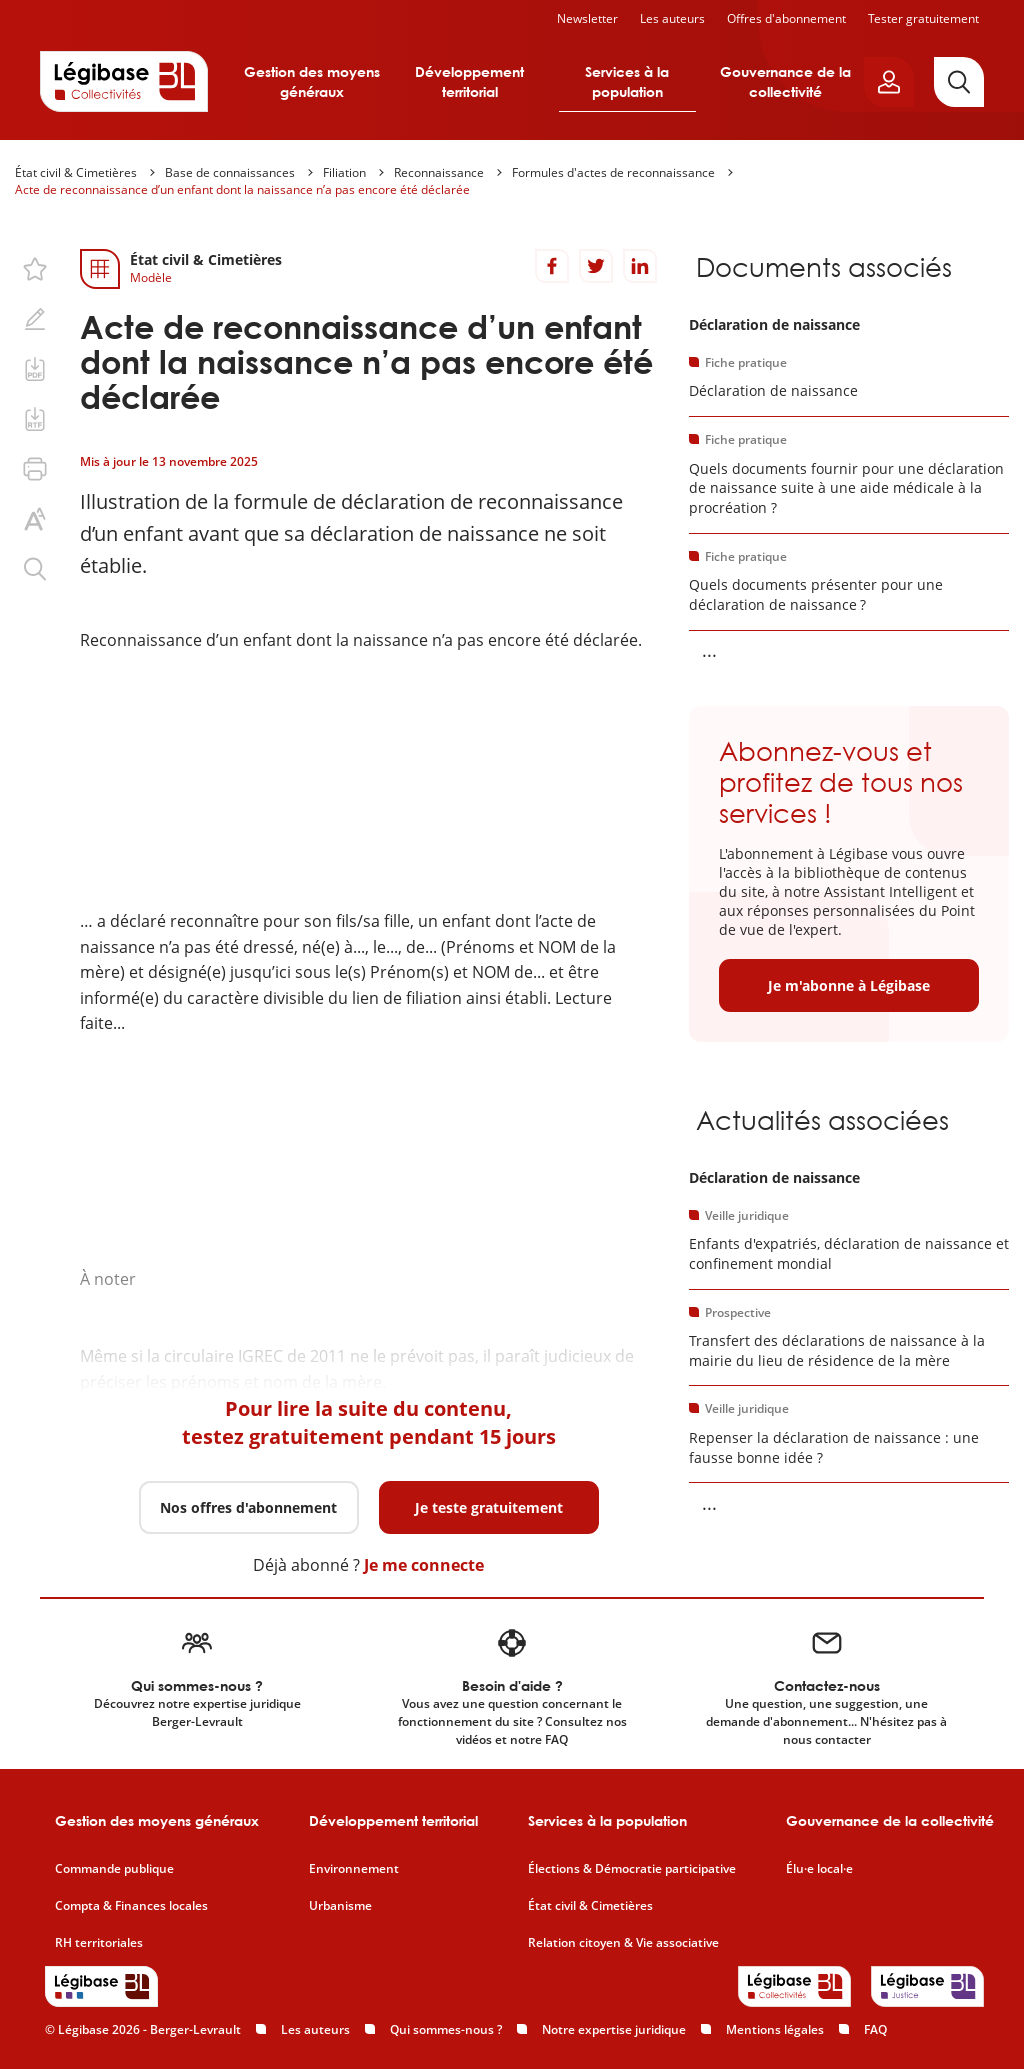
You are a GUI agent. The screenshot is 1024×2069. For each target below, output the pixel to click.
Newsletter (587, 18)
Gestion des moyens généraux (312, 81)
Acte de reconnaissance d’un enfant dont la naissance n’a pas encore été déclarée (242, 189)
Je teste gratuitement (489, 1507)
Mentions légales (775, 2029)
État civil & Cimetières (76, 172)
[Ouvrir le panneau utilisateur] (889, 82)
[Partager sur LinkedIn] (640, 266)
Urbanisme (340, 1906)
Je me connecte (424, 1565)
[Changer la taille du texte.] (35, 519)
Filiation (344, 172)
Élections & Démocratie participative (632, 1869)
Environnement (354, 1869)
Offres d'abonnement (786, 18)
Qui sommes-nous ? (446, 2029)
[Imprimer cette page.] (35, 469)
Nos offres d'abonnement (248, 1507)
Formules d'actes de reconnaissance (613, 172)
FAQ (875, 2029)
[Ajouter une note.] (35, 319)
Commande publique (114, 1869)
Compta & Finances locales (131, 1906)
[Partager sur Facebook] (552, 266)
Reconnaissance (439, 172)
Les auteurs (672, 18)
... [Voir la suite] (709, 650)
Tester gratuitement (923, 18)
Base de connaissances (230, 172)
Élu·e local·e (819, 1869)
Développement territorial (469, 81)
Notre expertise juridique (614, 2029)
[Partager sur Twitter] (596, 266)
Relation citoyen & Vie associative (623, 1943)
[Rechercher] (959, 82)
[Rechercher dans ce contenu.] (35, 569)
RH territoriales (99, 1943)
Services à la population (627, 81)
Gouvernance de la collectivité (785, 81)
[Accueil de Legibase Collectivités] (124, 81)
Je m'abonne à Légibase (849, 985)
